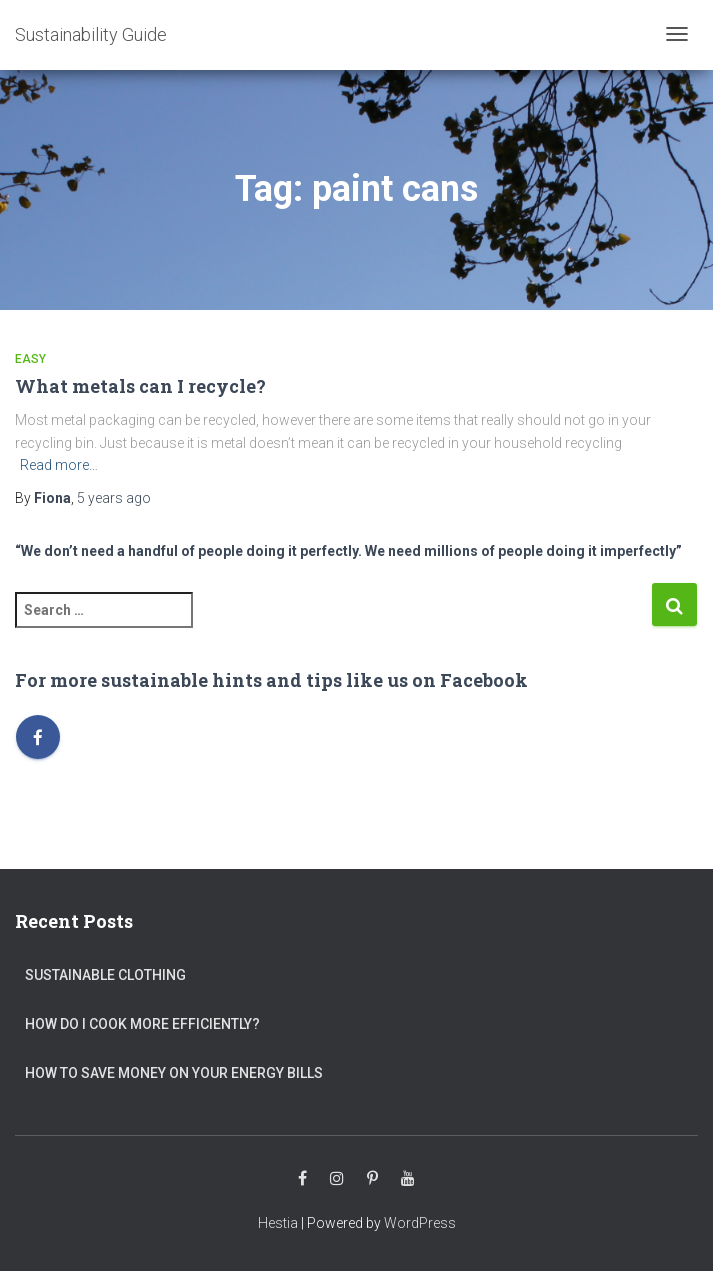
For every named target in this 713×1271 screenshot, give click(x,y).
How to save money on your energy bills (174, 1073)
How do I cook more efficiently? (142, 1024)
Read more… (59, 465)
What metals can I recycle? (140, 386)
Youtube (408, 1179)
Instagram (337, 1179)
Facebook (302, 1179)
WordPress (420, 1223)
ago (114, 498)
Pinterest (372, 1179)
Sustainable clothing (105, 975)
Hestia (278, 1223)
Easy (30, 359)
